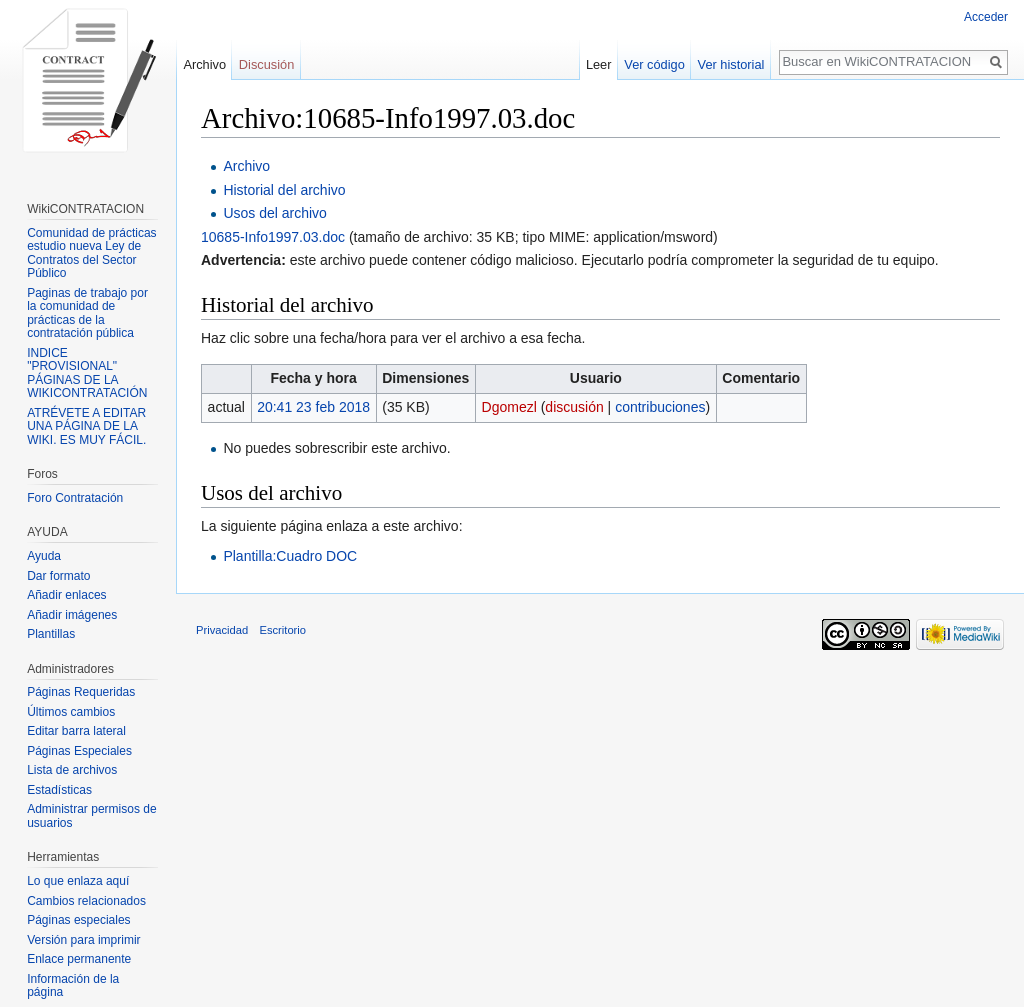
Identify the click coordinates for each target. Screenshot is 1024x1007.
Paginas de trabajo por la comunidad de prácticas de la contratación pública (87, 313)
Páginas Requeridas (81, 692)
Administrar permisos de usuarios (91, 816)
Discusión (266, 64)
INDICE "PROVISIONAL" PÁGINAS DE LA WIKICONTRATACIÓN (87, 373)
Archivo (246, 166)
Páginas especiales (78, 920)
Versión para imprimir (83, 940)
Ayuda (44, 556)
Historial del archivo (284, 190)
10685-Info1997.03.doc (273, 237)
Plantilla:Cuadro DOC (290, 556)
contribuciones (660, 407)
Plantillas (51, 634)
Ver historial (731, 64)
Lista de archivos (72, 770)
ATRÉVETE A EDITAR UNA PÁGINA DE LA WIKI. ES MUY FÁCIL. (86, 426)
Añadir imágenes (72, 615)
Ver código (654, 64)
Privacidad (222, 630)
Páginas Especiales (79, 751)
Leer (599, 64)
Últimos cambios (71, 712)
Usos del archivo (275, 213)
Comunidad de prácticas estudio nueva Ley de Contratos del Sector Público (91, 253)
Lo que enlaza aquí (78, 881)
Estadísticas (59, 790)
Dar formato (58, 576)
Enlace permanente (79, 959)
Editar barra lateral (76, 731)
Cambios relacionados (86, 901)
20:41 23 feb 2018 (313, 407)
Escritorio (282, 630)
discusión (574, 407)
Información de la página (73, 986)
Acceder (986, 17)
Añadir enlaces (66, 595)
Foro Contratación (75, 498)
